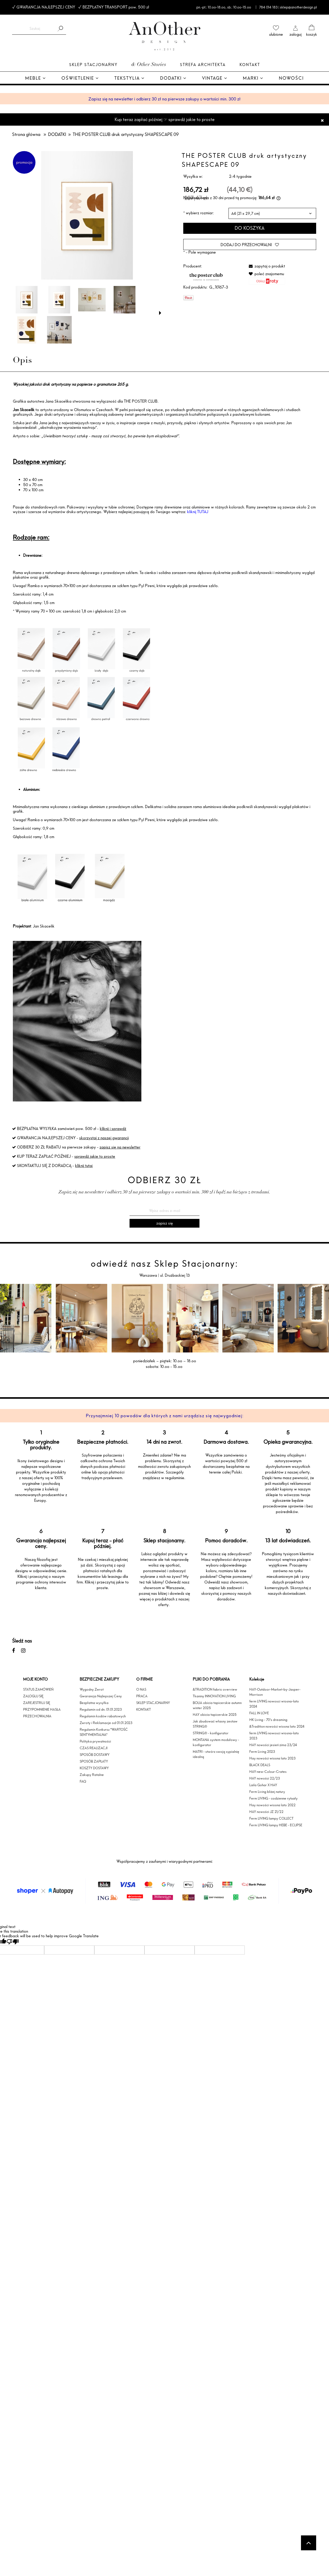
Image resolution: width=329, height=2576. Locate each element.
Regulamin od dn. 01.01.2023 (101, 1709)
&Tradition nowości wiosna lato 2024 (277, 1726)
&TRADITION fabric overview (215, 1689)
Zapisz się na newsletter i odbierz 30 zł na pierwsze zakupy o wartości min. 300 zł (164, 98)
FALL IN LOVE (259, 1713)
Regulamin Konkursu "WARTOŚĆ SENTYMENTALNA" (104, 1732)
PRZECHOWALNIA (37, 1716)
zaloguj (295, 34)
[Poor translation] (12, 1941)
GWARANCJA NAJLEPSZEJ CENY (45, 7)
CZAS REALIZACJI (93, 1748)
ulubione (276, 34)
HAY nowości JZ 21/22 (266, 1812)
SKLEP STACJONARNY (153, 1703)
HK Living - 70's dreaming (268, 1720)
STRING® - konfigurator (211, 1733)
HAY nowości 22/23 (264, 1778)
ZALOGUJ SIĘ (33, 1696)
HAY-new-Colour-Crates (268, 1771)
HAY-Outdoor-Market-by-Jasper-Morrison (274, 1692)
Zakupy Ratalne (92, 1775)
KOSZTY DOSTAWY (94, 1768)
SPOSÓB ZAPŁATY (94, 1761)
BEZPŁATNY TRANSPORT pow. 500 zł (116, 7)
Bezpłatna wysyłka (94, 1703)
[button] (160, 313)
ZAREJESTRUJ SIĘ (36, 1703)
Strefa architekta (203, 64)
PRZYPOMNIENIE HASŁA (42, 1709)
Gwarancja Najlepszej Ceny (101, 1696)
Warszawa (148, 1275)
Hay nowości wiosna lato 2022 (272, 1805)
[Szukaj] (60, 28)
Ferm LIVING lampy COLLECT (271, 1818)
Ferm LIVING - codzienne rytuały (273, 1798)
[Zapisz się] (164, 1223)
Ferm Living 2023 (262, 1751)
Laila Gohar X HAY (263, 1785)
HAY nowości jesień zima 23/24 (273, 1745)
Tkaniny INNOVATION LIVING (214, 1696)
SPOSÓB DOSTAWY (94, 1755)
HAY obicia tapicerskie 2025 (214, 1714)
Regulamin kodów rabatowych (103, 1716)
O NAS (141, 1689)
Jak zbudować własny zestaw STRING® (215, 1723)
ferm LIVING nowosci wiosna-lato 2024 (274, 1703)
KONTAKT (143, 1709)
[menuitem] (35, 78)
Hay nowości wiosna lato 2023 (272, 1758)
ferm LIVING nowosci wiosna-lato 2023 (274, 1735)
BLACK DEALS (259, 1765)
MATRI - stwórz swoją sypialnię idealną (216, 1754)
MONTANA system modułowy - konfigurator (216, 1742)
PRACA (142, 1696)
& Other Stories (148, 65)
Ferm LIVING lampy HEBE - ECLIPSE (275, 1825)
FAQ (83, 1781)
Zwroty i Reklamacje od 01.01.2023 (106, 1723)
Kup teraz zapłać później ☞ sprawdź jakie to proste (165, 119)
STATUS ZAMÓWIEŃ (38, 1689)
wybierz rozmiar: (198, 212)
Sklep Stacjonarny (93, 64)
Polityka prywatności (95, 1741)
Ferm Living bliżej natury (267, 1792)
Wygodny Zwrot (92, 1689)
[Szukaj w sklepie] (34, 28)
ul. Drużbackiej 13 (174, 1275)
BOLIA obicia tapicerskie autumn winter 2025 (217, 1705)
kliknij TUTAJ (197, 511)
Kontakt (250, 64)
